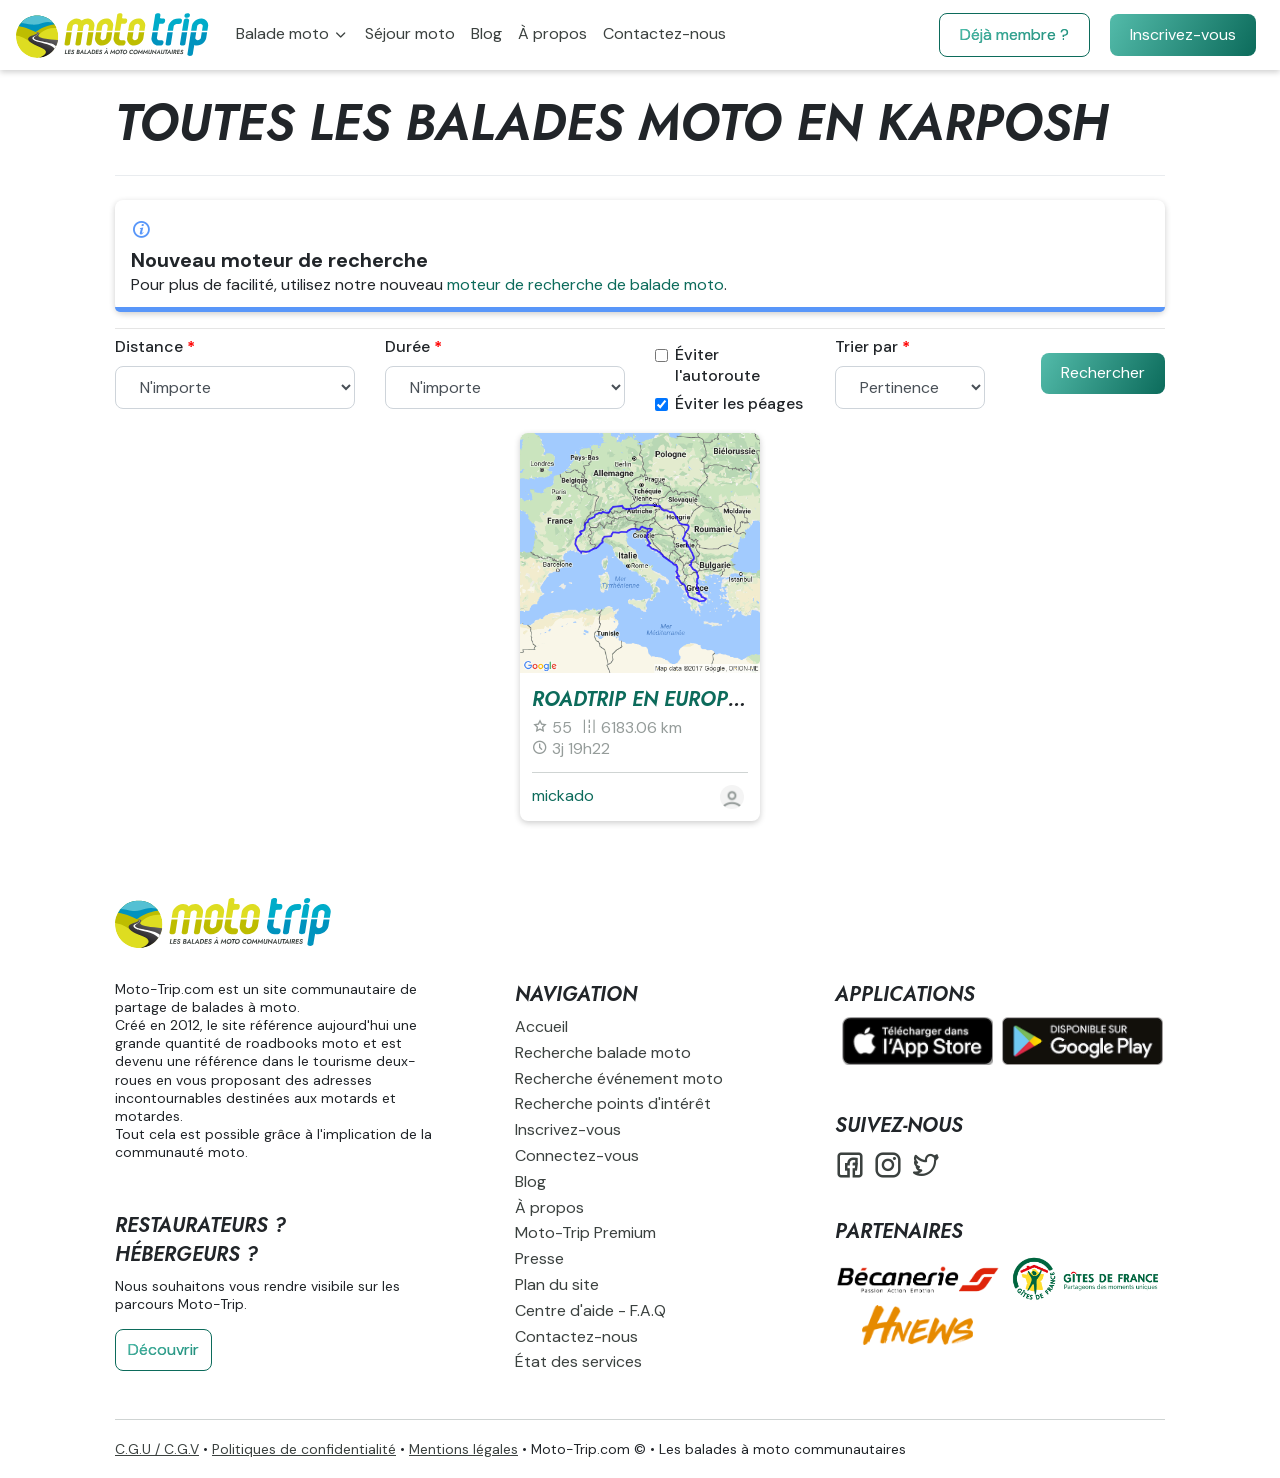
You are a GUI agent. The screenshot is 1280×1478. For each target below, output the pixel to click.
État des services (578, 1361)
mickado (563, 795)
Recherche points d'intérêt (613, 1103)
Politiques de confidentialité (304, 1449)
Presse (539, 1258)
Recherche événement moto (619, 1078)
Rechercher (1103, 372)
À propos (552, 33)
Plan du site (557, 1284)
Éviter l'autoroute (707, 365)
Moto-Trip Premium (585, 1232)
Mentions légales (463, 1449)
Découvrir (163, 1349)
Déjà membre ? (1014, 34)
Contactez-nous (664, 33)
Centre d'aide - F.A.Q (590, 1310)
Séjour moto (410, 33)
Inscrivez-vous (1183, 34)
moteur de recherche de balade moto (585, 284)
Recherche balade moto (603, 1052)
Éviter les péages (729, 404)
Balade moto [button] (284, 33)
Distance (149, 347)
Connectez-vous (577, 1155)
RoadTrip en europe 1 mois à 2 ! (697, 699)
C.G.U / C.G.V (157, 1449)
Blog (486, 33)
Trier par (866, 347)
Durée (407, 347)
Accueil (541, 1026)
